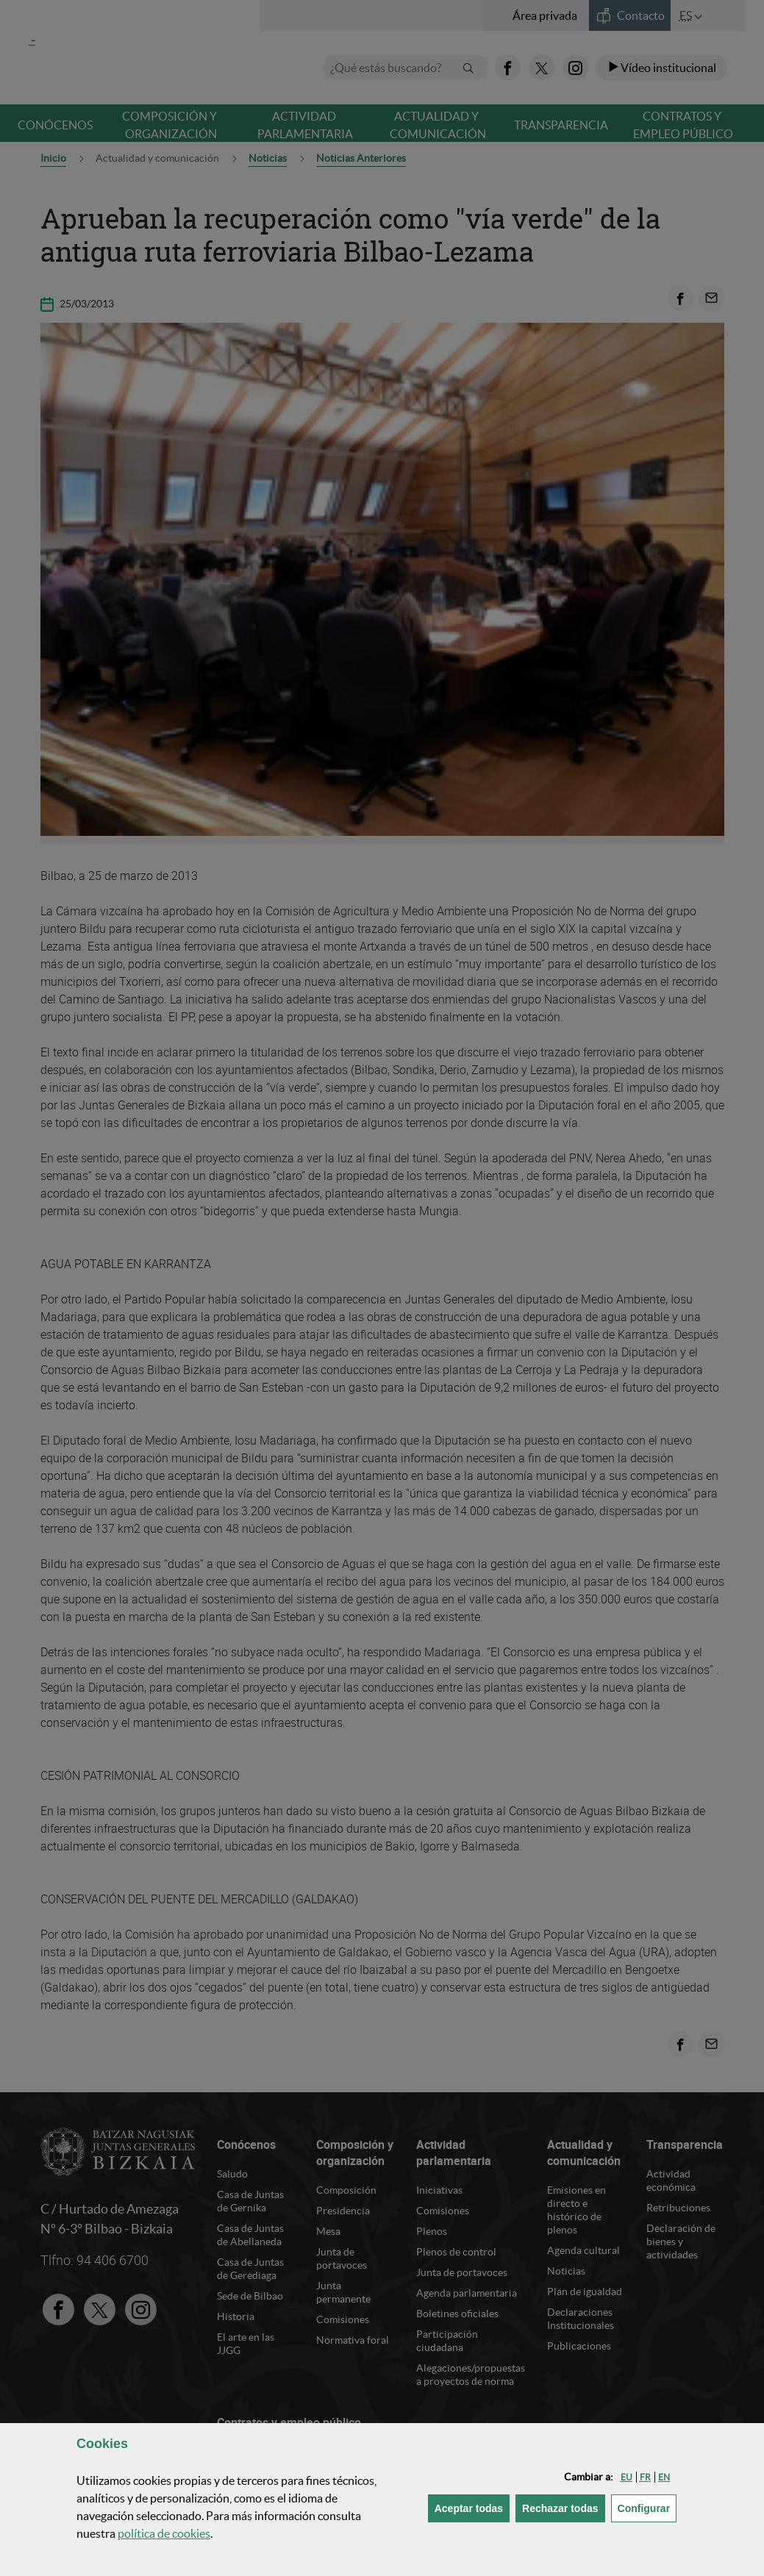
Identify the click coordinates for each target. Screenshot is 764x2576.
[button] (626, 2477)
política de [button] (164, 2533)
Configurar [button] (647, 2507)
